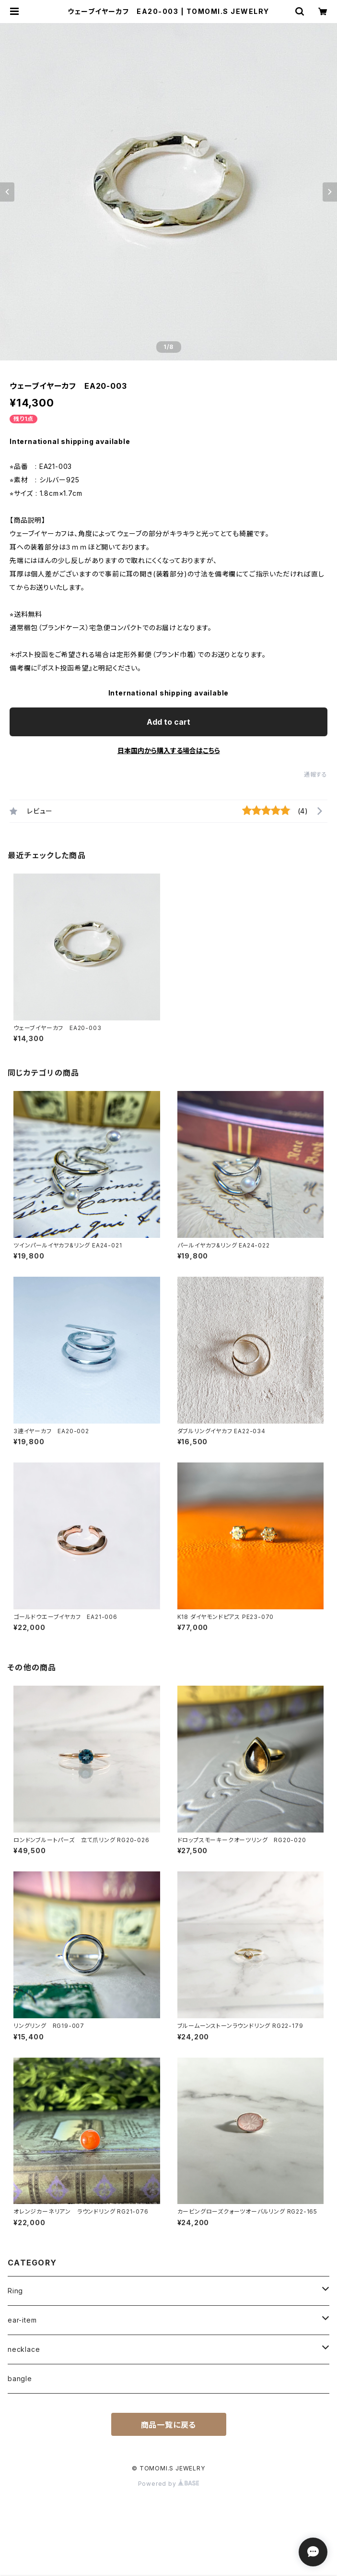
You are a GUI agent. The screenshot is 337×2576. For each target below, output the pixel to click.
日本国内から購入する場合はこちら (168, 750)
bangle (20, 2378)
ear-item (22, 2320)
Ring (15, 2291)
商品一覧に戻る (169, 2425)
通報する (315, 774)
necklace (24, 2349)
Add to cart (168, 722)
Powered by (168, 2483)
